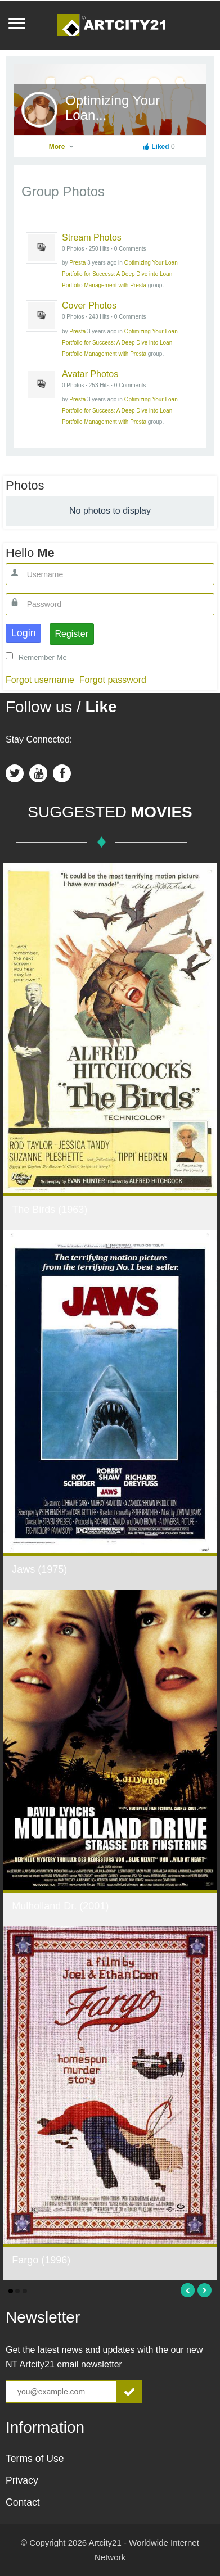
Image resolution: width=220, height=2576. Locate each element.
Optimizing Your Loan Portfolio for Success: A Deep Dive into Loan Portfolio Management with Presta (120, 274)
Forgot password (112, 680)
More (62, 147)
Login (23, 633)
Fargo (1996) (41, 2260)
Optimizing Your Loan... (112, 108)
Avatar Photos (90, 374)
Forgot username (40, 680)
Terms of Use (35, 2458)
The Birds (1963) (49, 1209)
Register (71, 634)
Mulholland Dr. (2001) (60, 1906)
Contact (23, 2502)
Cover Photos (89, 305)
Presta (77, 263)
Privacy (22, 2480)
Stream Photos (92, 237)
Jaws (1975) (39, 1569)
